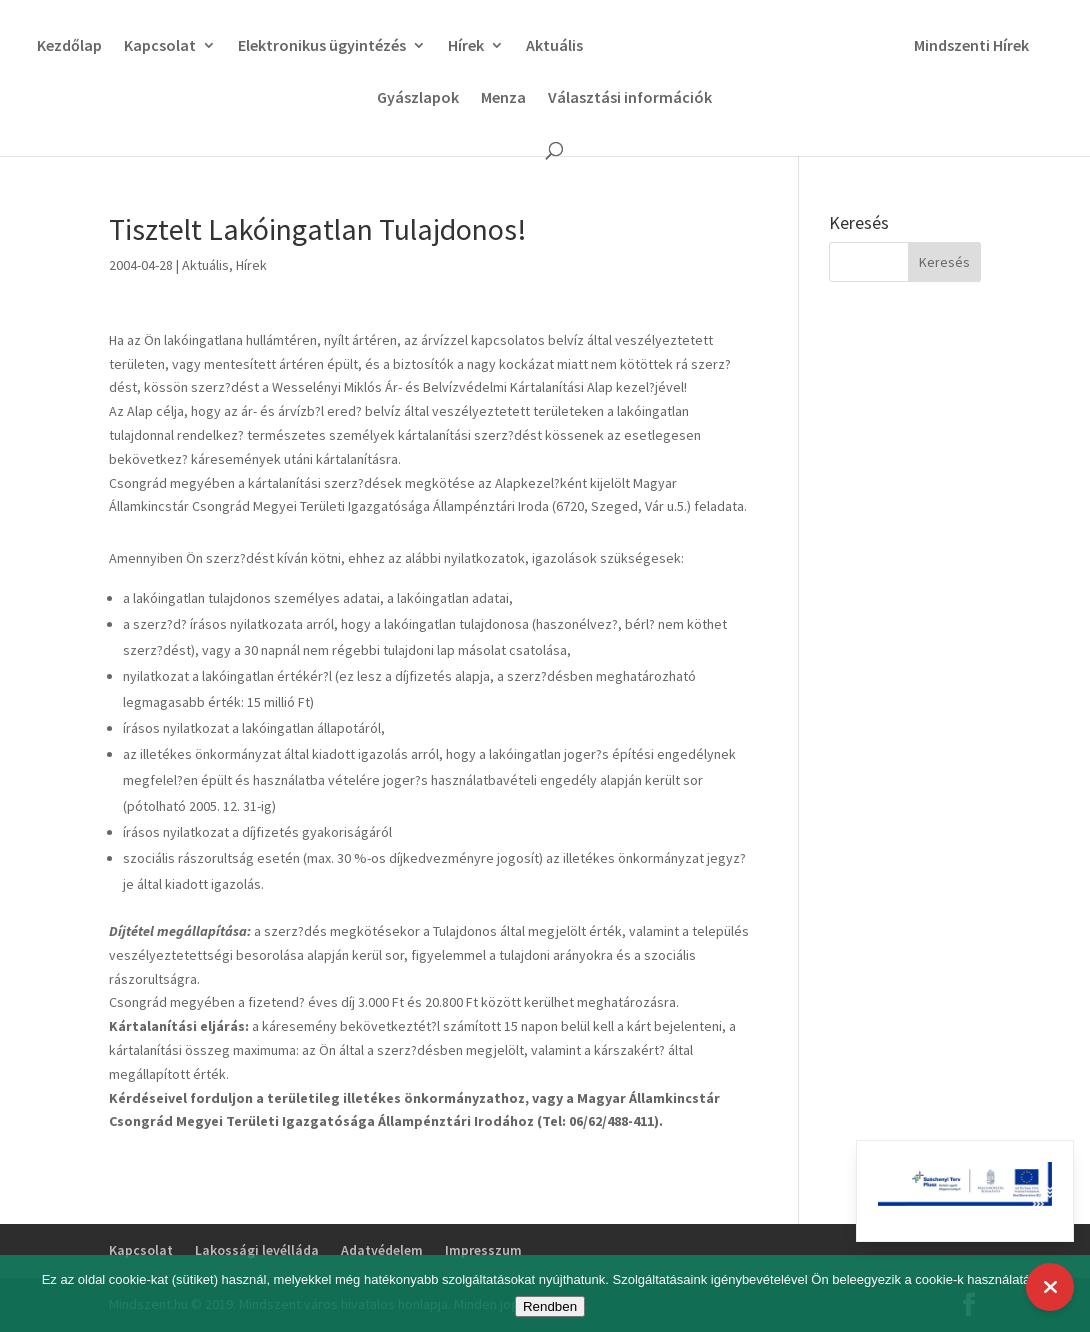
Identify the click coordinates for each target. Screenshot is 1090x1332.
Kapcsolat (153, 46)
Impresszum (483, 1250)
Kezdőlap (62, 46)
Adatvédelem (382, 1250)
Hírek (459, 46)
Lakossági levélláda (257, 1250)
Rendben (550, 1306)
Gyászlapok (418, 98)
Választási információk (630, 98)
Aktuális (547, 46)
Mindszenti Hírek (978, 46)
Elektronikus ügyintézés (315, 46)
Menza (503, 98)
